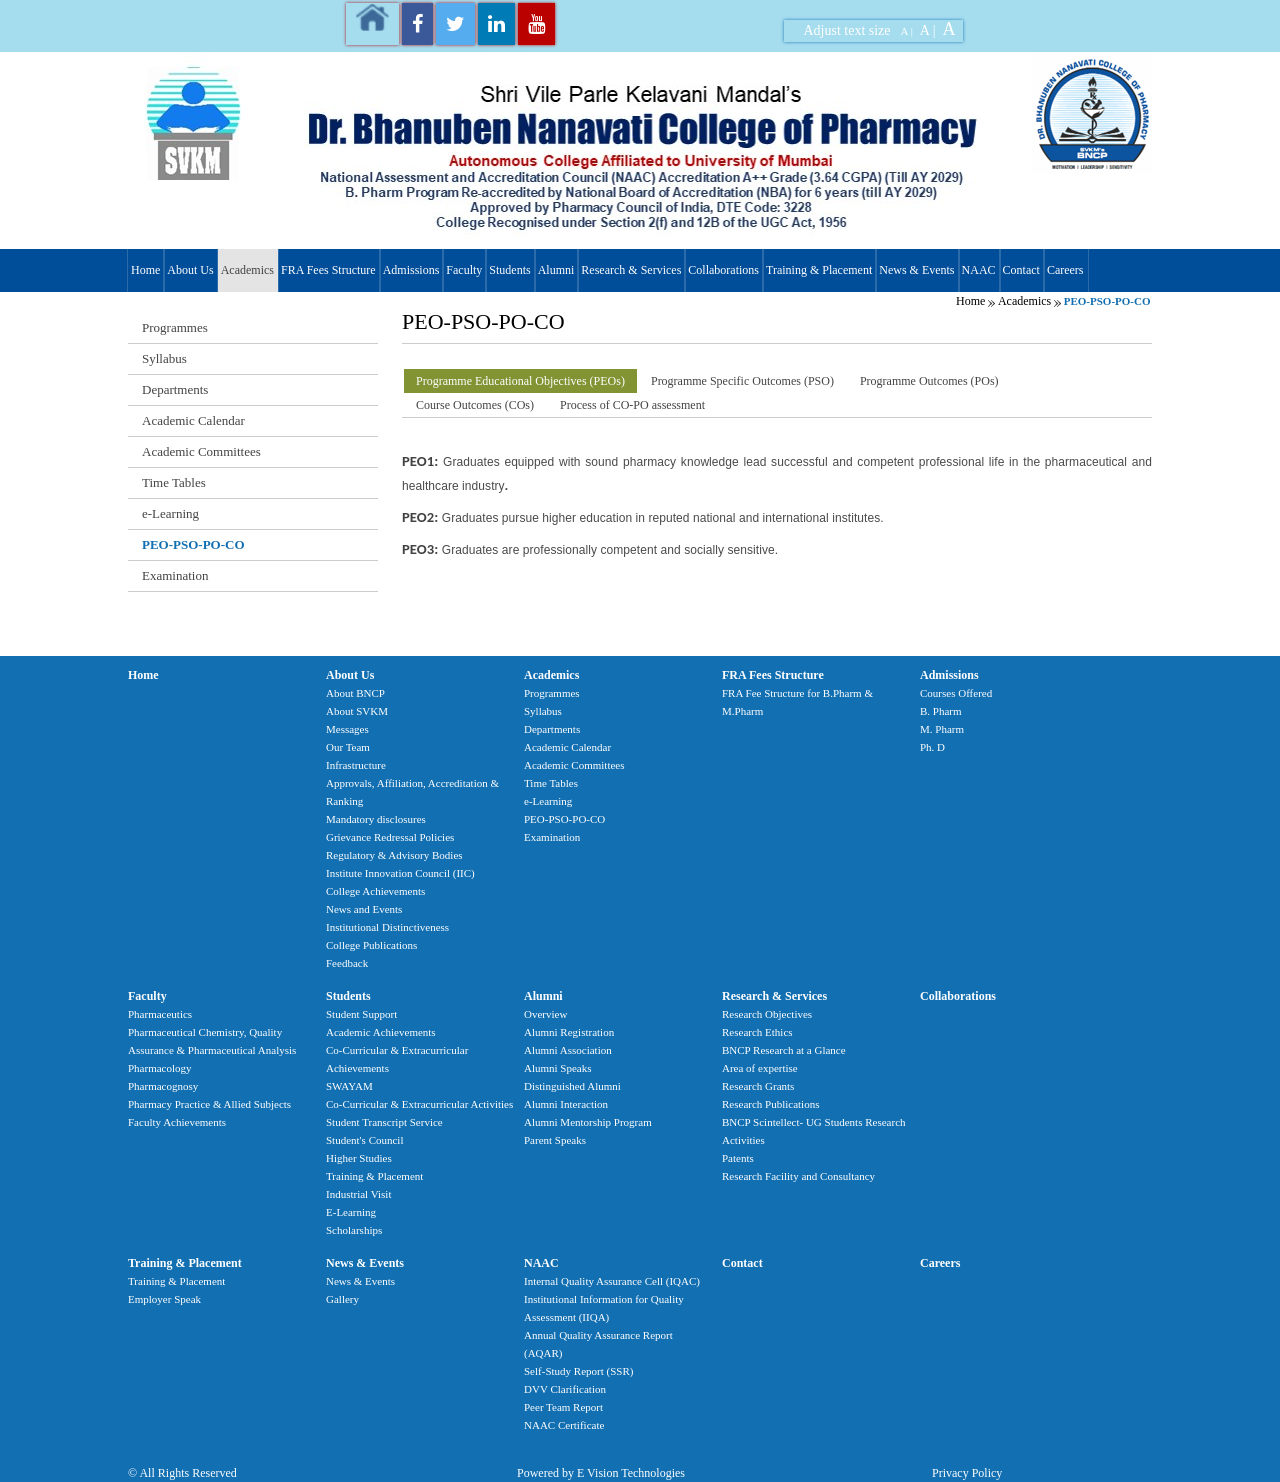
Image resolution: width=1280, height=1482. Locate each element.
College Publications (371, 945)
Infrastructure (356, 765)
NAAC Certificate (564, 1425)
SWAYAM (349, 1086)
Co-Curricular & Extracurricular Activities (419, 1104)
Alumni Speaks (558, 1068)
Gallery (342, 1299)
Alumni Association (568, 1050)
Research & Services (631, 270)
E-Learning (351, 1212)
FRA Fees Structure (328, 270)
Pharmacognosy (163, 1086)
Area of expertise (760, 1068)
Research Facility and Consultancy (798, 1176)
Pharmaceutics (160, 1014)
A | (907, 31)
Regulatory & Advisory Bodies (394, 855)
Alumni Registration (569, 1032)
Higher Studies (359, 1158)
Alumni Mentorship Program (588, 1122)
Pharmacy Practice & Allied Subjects (209, 1104)
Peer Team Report (563, 1407)
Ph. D (932, 747)
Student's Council (364, 1140)
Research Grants (758, 1086)
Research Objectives (767, 1014)
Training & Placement (819, 270)
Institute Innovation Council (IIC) (400, 873)
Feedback (347, 963)
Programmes (175, 327)
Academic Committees (201, 451)
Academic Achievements (381, 1032)
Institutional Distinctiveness (387, 927)
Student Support (361, 1014)
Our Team (348, 747)
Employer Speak (164, 1299)
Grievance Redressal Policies (390, 837)
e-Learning (170, 513)
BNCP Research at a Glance (784, 1050)
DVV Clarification (565, 1389)
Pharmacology (160, 1068)
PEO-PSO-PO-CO (193, 544)
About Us (190, 270)
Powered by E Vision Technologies (601, 1473)
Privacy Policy (967, 1473)
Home (145, 270)
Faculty (464, 270)
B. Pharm (941, 711)
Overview (545, 1014)
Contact (1021, 270)
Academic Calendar (193, 420)
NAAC (979, 270)
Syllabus (164, 358)
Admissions (411, 270)
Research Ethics (757, 1032)
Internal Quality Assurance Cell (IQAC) (612, 1281)
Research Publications (770, 1104)
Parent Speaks (555, 1140)
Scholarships (354, 1230)
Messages (347, 729)
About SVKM (357, 711)
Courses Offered (956, 693)
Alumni (556, 270)
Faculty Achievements (177, 1122)
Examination (175, 575)
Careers (1065, 270)
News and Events (364, 909)
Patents (738, 1158)
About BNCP (355, 693)
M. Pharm (942, 729)
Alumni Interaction (566, 1104)
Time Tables (174, 482)
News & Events (916, 270)
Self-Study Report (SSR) (578, 1371)
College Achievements (375, 891)
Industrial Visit (358, 1194)
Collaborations (723, 270)
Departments (175, 389)
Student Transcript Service (384, 1122)
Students (509, 270)
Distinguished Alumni (572, 1086)
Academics (247, 270)
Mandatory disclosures (376, 819)
